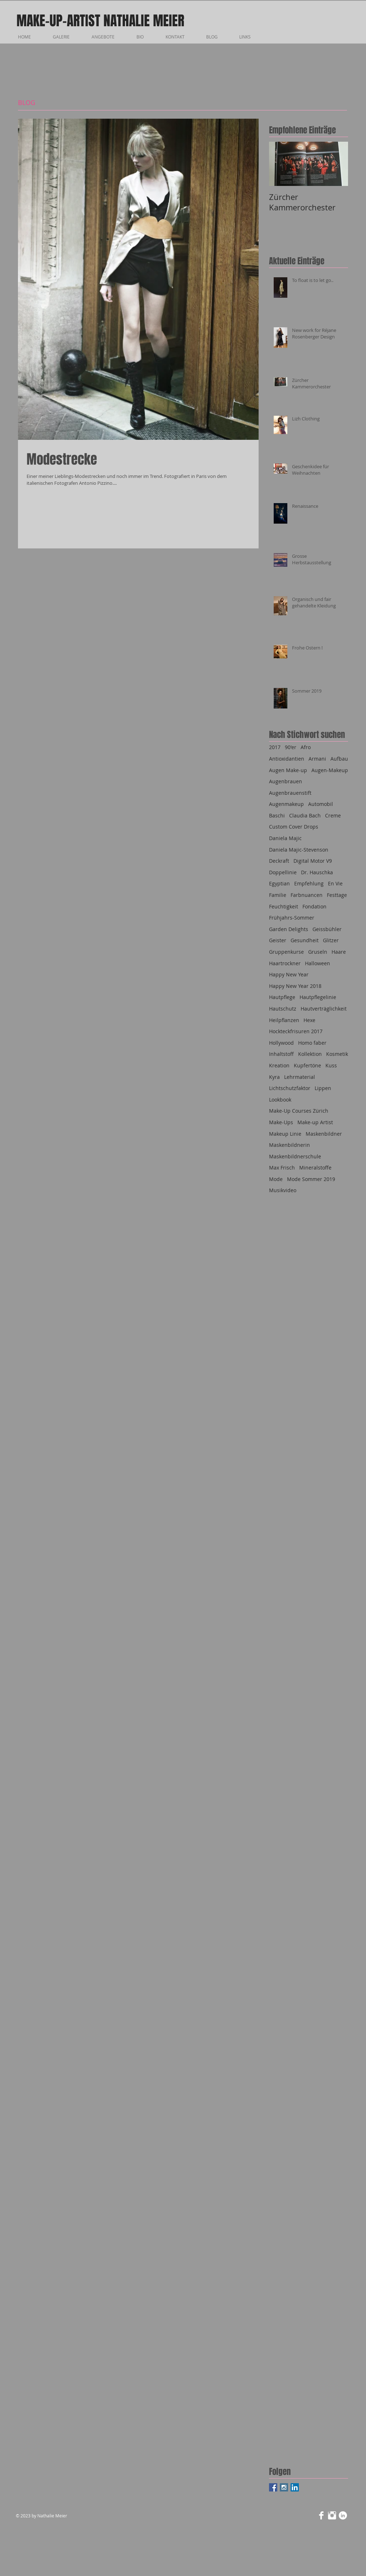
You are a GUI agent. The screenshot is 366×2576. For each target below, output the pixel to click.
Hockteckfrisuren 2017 (296, 1031)
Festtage (337, 895)
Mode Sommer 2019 (311, 1179)
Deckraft (279, 860)
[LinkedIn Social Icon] (295, 2487)
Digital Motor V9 (312, 860)
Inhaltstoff (281, 1053)
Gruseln (317, 951)
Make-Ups (281, 1122)
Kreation (279, 1065)
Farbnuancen (307, 895)
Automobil (320, 804)
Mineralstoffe (315, 1167)
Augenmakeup (286, 804)
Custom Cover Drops (293, 826)
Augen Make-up (288, 770)
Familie (277, 895)
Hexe (309, 1020)
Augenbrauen (285, 781)
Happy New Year (289, 974)
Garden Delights (288, 929)
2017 (275, 747)
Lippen (323, 1088)
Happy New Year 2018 (295, 985)
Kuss (331, 1065)
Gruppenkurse (286, 951)
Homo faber (312, 1042)
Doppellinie (283, 872)
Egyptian (279, 883)
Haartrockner (285, 963)
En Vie (335, 883)
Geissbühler (327, 929)
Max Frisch (282, 1167)
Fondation (314, 906)
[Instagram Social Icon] (284, 2487)
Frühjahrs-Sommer (291, 917)
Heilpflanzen (284, 1020)
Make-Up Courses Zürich (298, 1110)
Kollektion (310, 1053)
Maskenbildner (324, 1133)
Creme (333, 815)
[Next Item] (336, 163)
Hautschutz (282, 1008)
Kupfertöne (307, 1065)
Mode (276, 1179)
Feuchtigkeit (283, 906)
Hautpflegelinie (318, 997)
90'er (290, 747)
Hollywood (281, 1042)
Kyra (274, 1076)
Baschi (277, 815)
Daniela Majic (285, 838)
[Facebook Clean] (321, 2515)
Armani (317, 758)
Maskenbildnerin (289, 1144)
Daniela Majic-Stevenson (298, 849)
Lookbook (280, 1099)
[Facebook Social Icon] (273, 2487)
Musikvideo (282, 1190)
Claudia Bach (305, 815)
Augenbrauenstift (290, 792)
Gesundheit (305, 940)
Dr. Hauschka (317, 872)
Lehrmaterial (299, 1076)
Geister (277, 940)
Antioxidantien (286, 758)
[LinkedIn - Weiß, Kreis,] (343, 2515)
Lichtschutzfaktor (289, 1088)
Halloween (317, 963)
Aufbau (339, 758)
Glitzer (331, 940)
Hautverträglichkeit (324, 1008)
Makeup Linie (285, 1133)
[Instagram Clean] (332, 2515)
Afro (306, 747)
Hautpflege (282, 997)
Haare (339, 951)
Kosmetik (337, 1053)
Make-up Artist (315, 1122)
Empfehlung (309, 883)
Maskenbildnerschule (295, 1156)
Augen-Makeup (329, 770)
